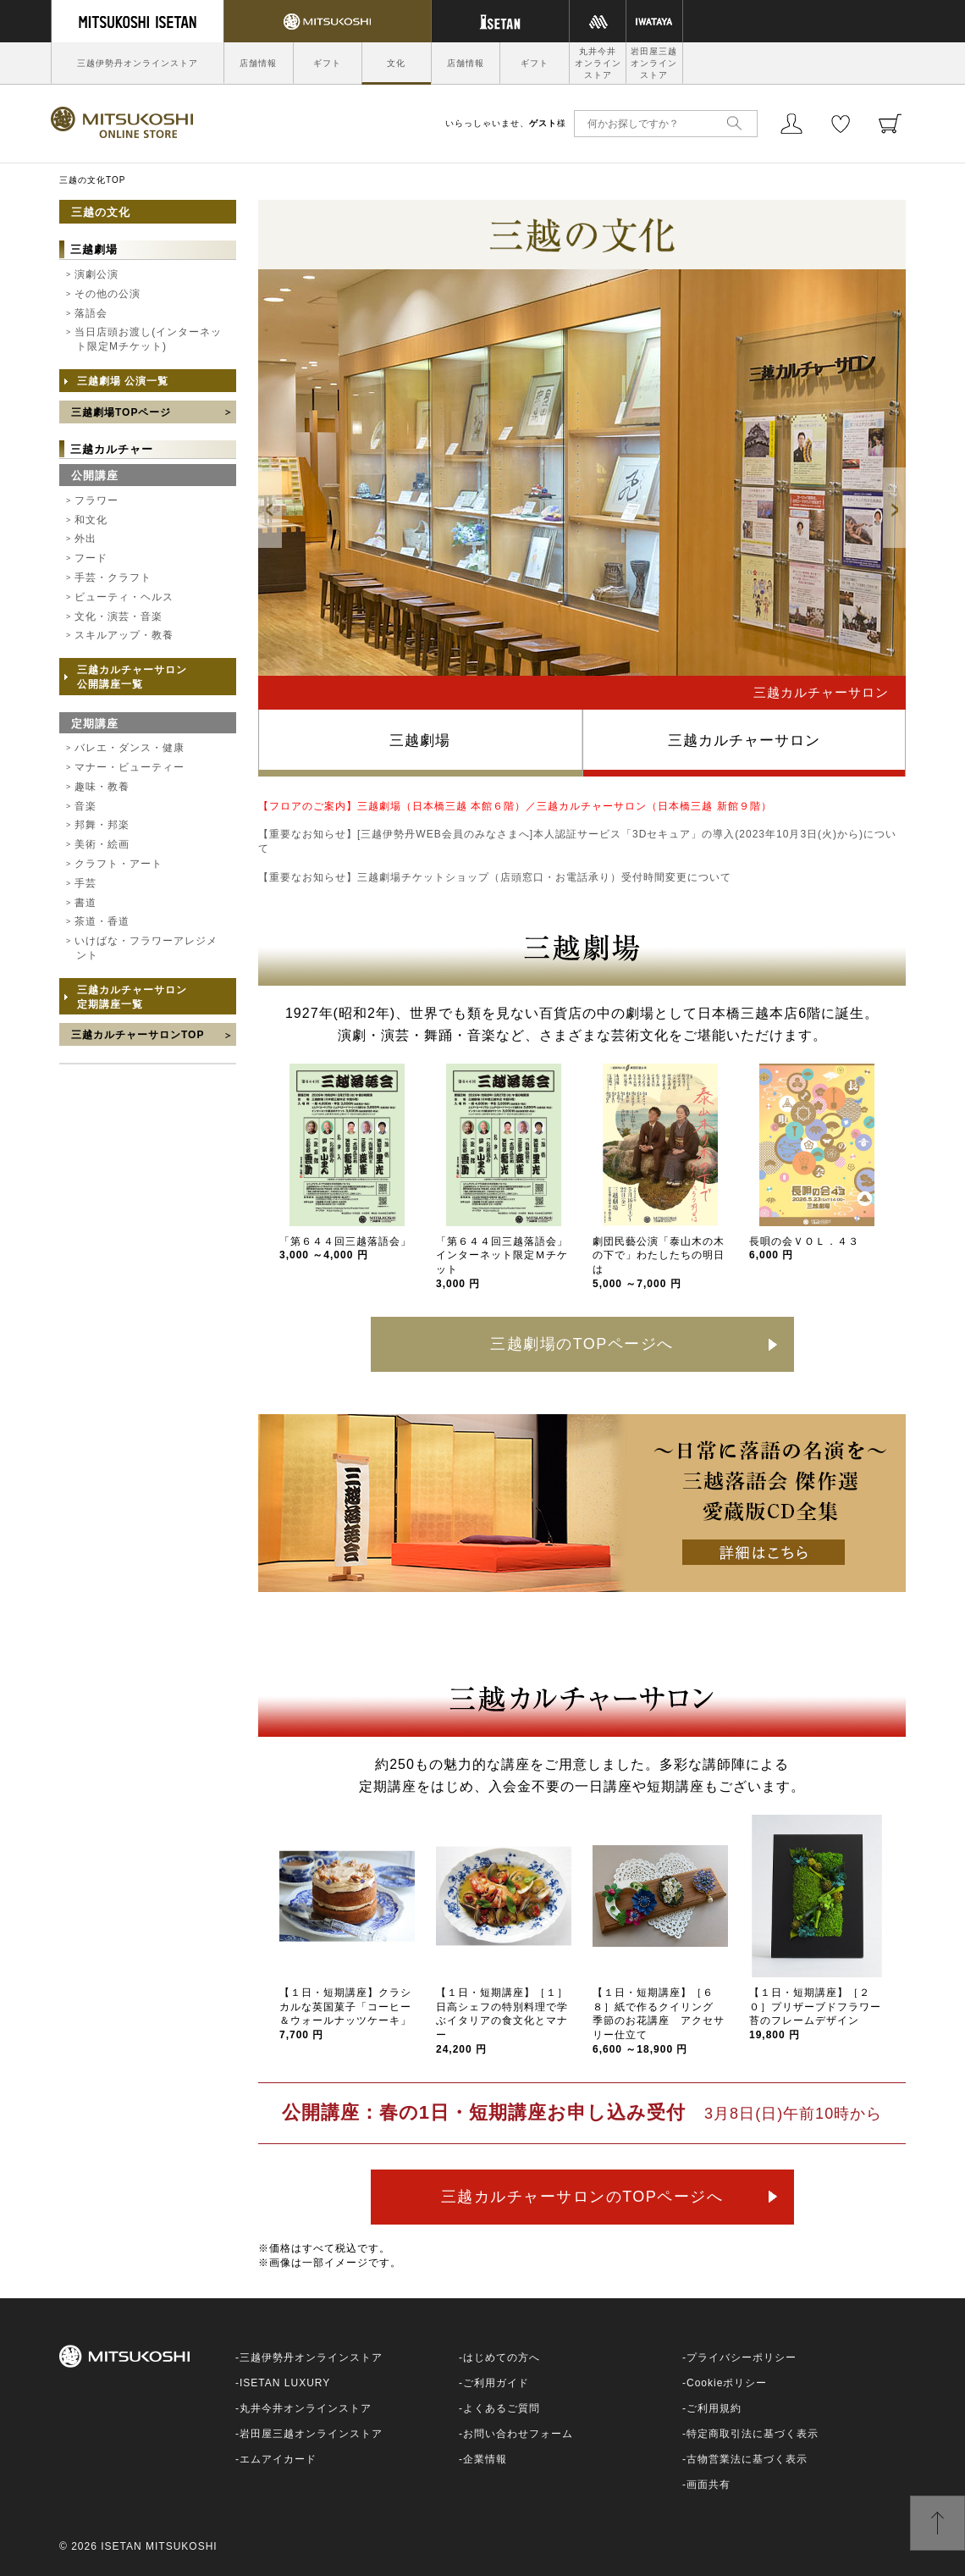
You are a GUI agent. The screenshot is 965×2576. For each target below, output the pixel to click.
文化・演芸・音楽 (118, 616)
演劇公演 (96, 274)
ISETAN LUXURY (285, 2383)
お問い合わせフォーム (518, 2434)
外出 (85, 538)
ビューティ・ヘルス (124, 597)
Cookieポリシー (727, 2383)
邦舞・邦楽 (102, 825)
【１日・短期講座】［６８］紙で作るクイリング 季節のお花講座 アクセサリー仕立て (659, 2021)
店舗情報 (258, 63)
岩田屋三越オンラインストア (654, 63)
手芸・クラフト (113, 577)
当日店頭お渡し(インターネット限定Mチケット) (148, 339)
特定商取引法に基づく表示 (753, 2434)
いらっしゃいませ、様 (505, 123)
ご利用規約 (714, 2408)
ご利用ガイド (496, 2383)
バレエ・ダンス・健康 (129, 748)
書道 (85, 903)
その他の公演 (107, 294)
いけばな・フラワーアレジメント (146, 948)
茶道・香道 (102, 921)
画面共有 (709, 2484)
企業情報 (485, 2459)
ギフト (327, 63)
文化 (396, 63)
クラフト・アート (118, 864)
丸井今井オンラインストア (598, 63)
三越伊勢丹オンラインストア (137, 63)
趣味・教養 (102, 787)
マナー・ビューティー (129, 767)
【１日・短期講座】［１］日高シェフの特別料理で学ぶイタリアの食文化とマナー (502, 2021)
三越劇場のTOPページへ (582, 1343)
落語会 (91, 313)
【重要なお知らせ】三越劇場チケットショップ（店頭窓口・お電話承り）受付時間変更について (494, 877)
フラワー (96, 500)
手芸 (85, 883)
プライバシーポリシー (742, 2357)
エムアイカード (278, 2459)
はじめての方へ (501, 2357)
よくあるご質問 (501, 2408)
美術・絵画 (102, 844)
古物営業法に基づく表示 (747, 2459)
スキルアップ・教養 (124, 635)
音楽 (85, 806)
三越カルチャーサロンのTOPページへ (582, 2196)
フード (91, 558)
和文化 (91, 520)
